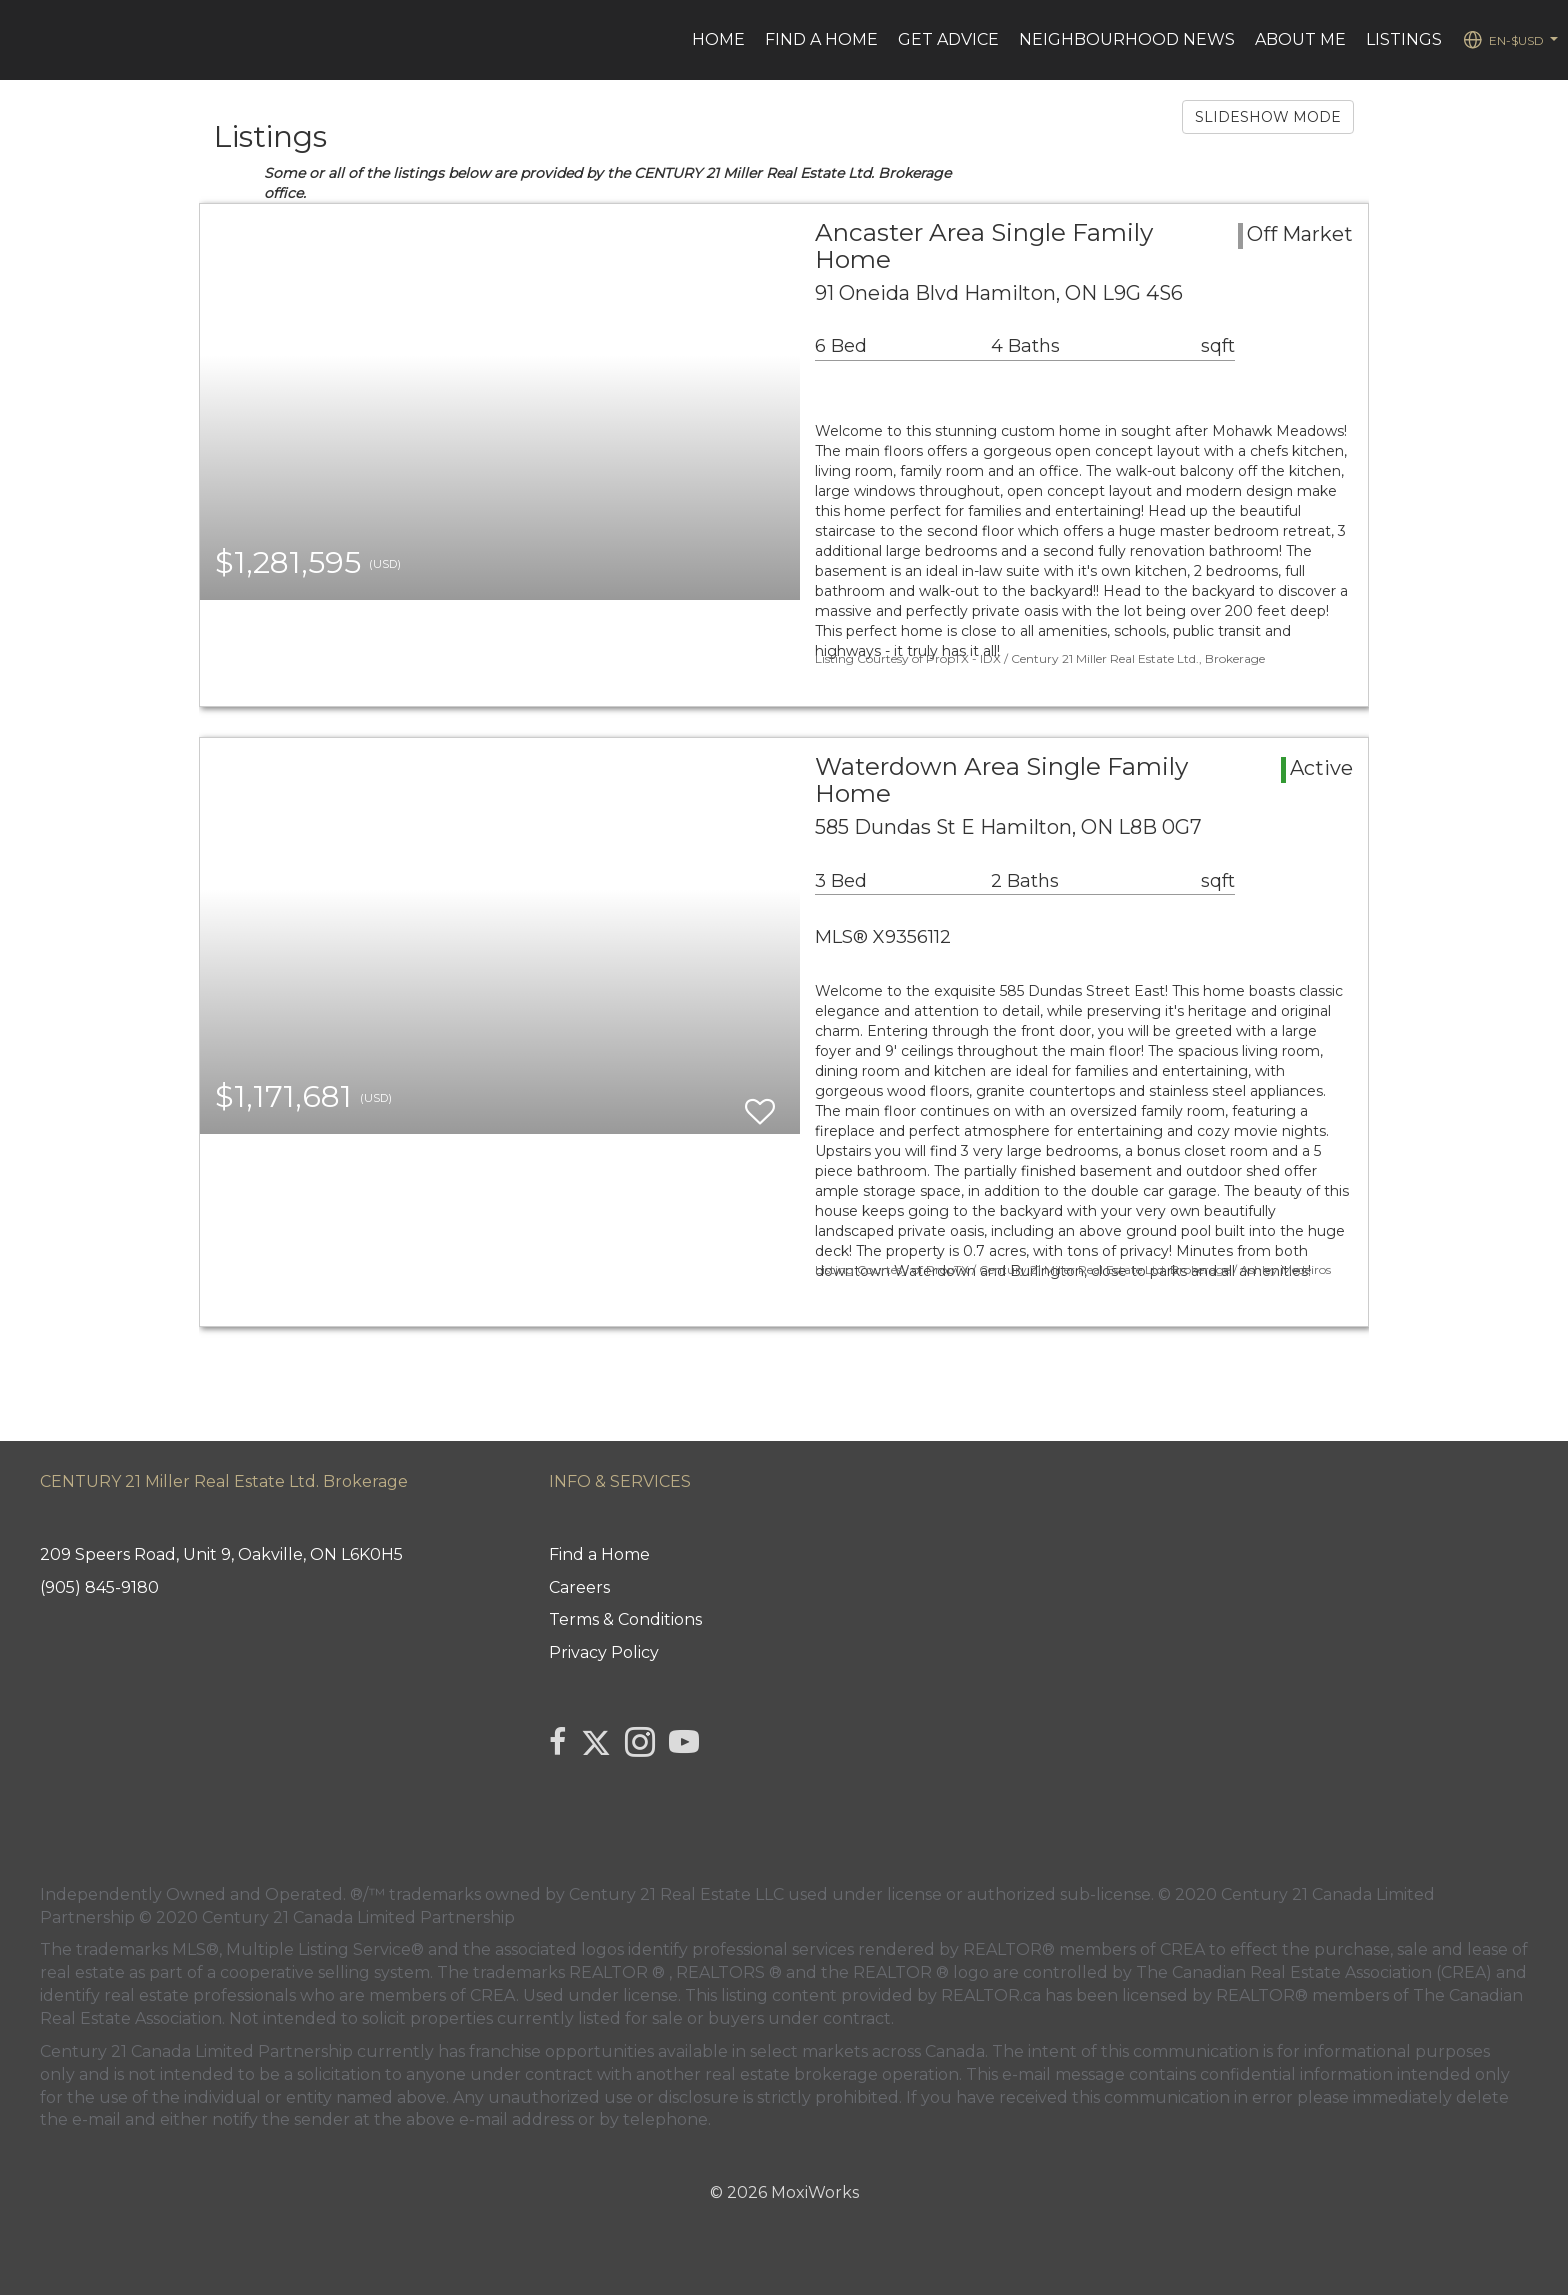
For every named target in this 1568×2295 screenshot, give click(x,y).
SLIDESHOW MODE (1268, 117)
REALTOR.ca (991, 1995)
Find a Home (821, 39)
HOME (718, 39)
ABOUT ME (1300, 39)
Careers (579, 1587)
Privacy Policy (604, 1652)
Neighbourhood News (1127, 39)
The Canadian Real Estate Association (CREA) (1314, 1972)
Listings (1404, 39)
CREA (1182, 1949)
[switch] (760, 1102)
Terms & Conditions (625, 1619)
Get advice (948, 39)
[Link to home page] (25, 40)
